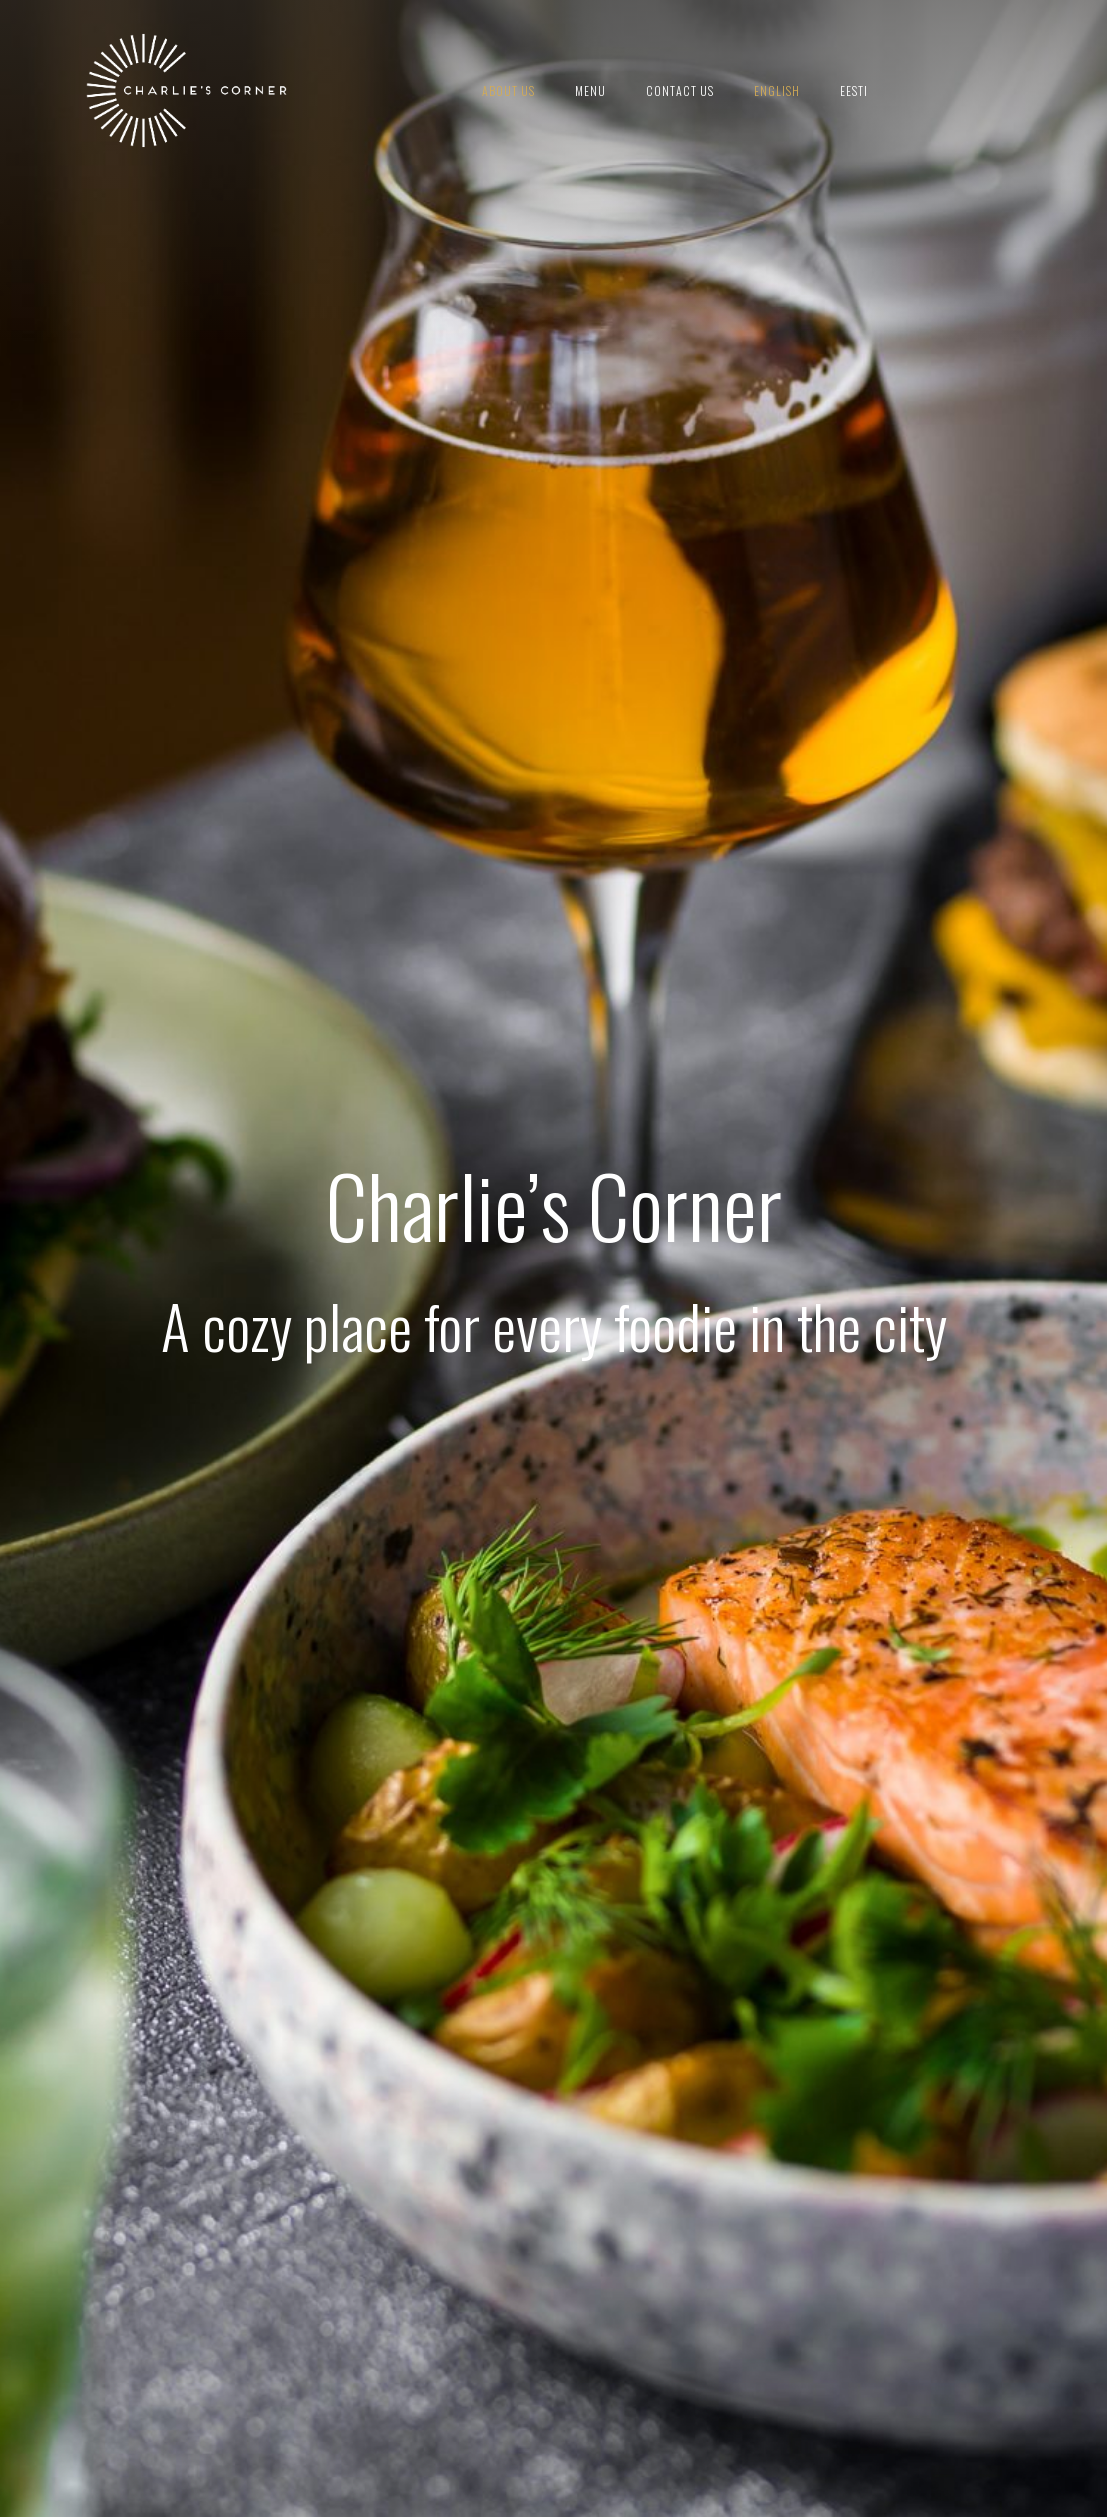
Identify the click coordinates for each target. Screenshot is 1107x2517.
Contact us (680, 90)
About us (508, 90)
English (777, 90)
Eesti (854, 90)
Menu (590, 90)
